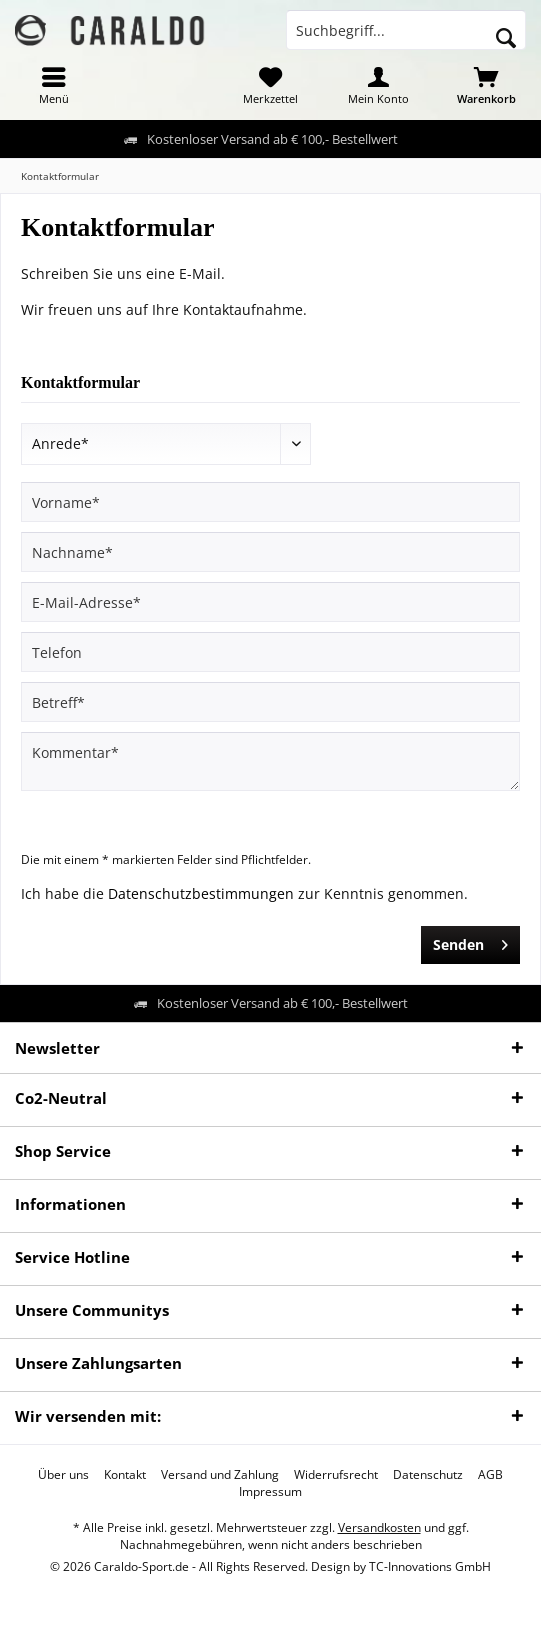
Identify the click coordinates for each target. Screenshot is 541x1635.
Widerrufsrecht (336, 1475)
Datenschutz (428, 1475)
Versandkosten (379, 1527)
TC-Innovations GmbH (430, 1566)
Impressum (270, 1492)
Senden (470, 941)
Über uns (63, 1475)
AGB (490, 1475)
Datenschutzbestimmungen (201, 893)
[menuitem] (54, 85)
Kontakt (125, 1475)
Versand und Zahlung (220, 1475)
